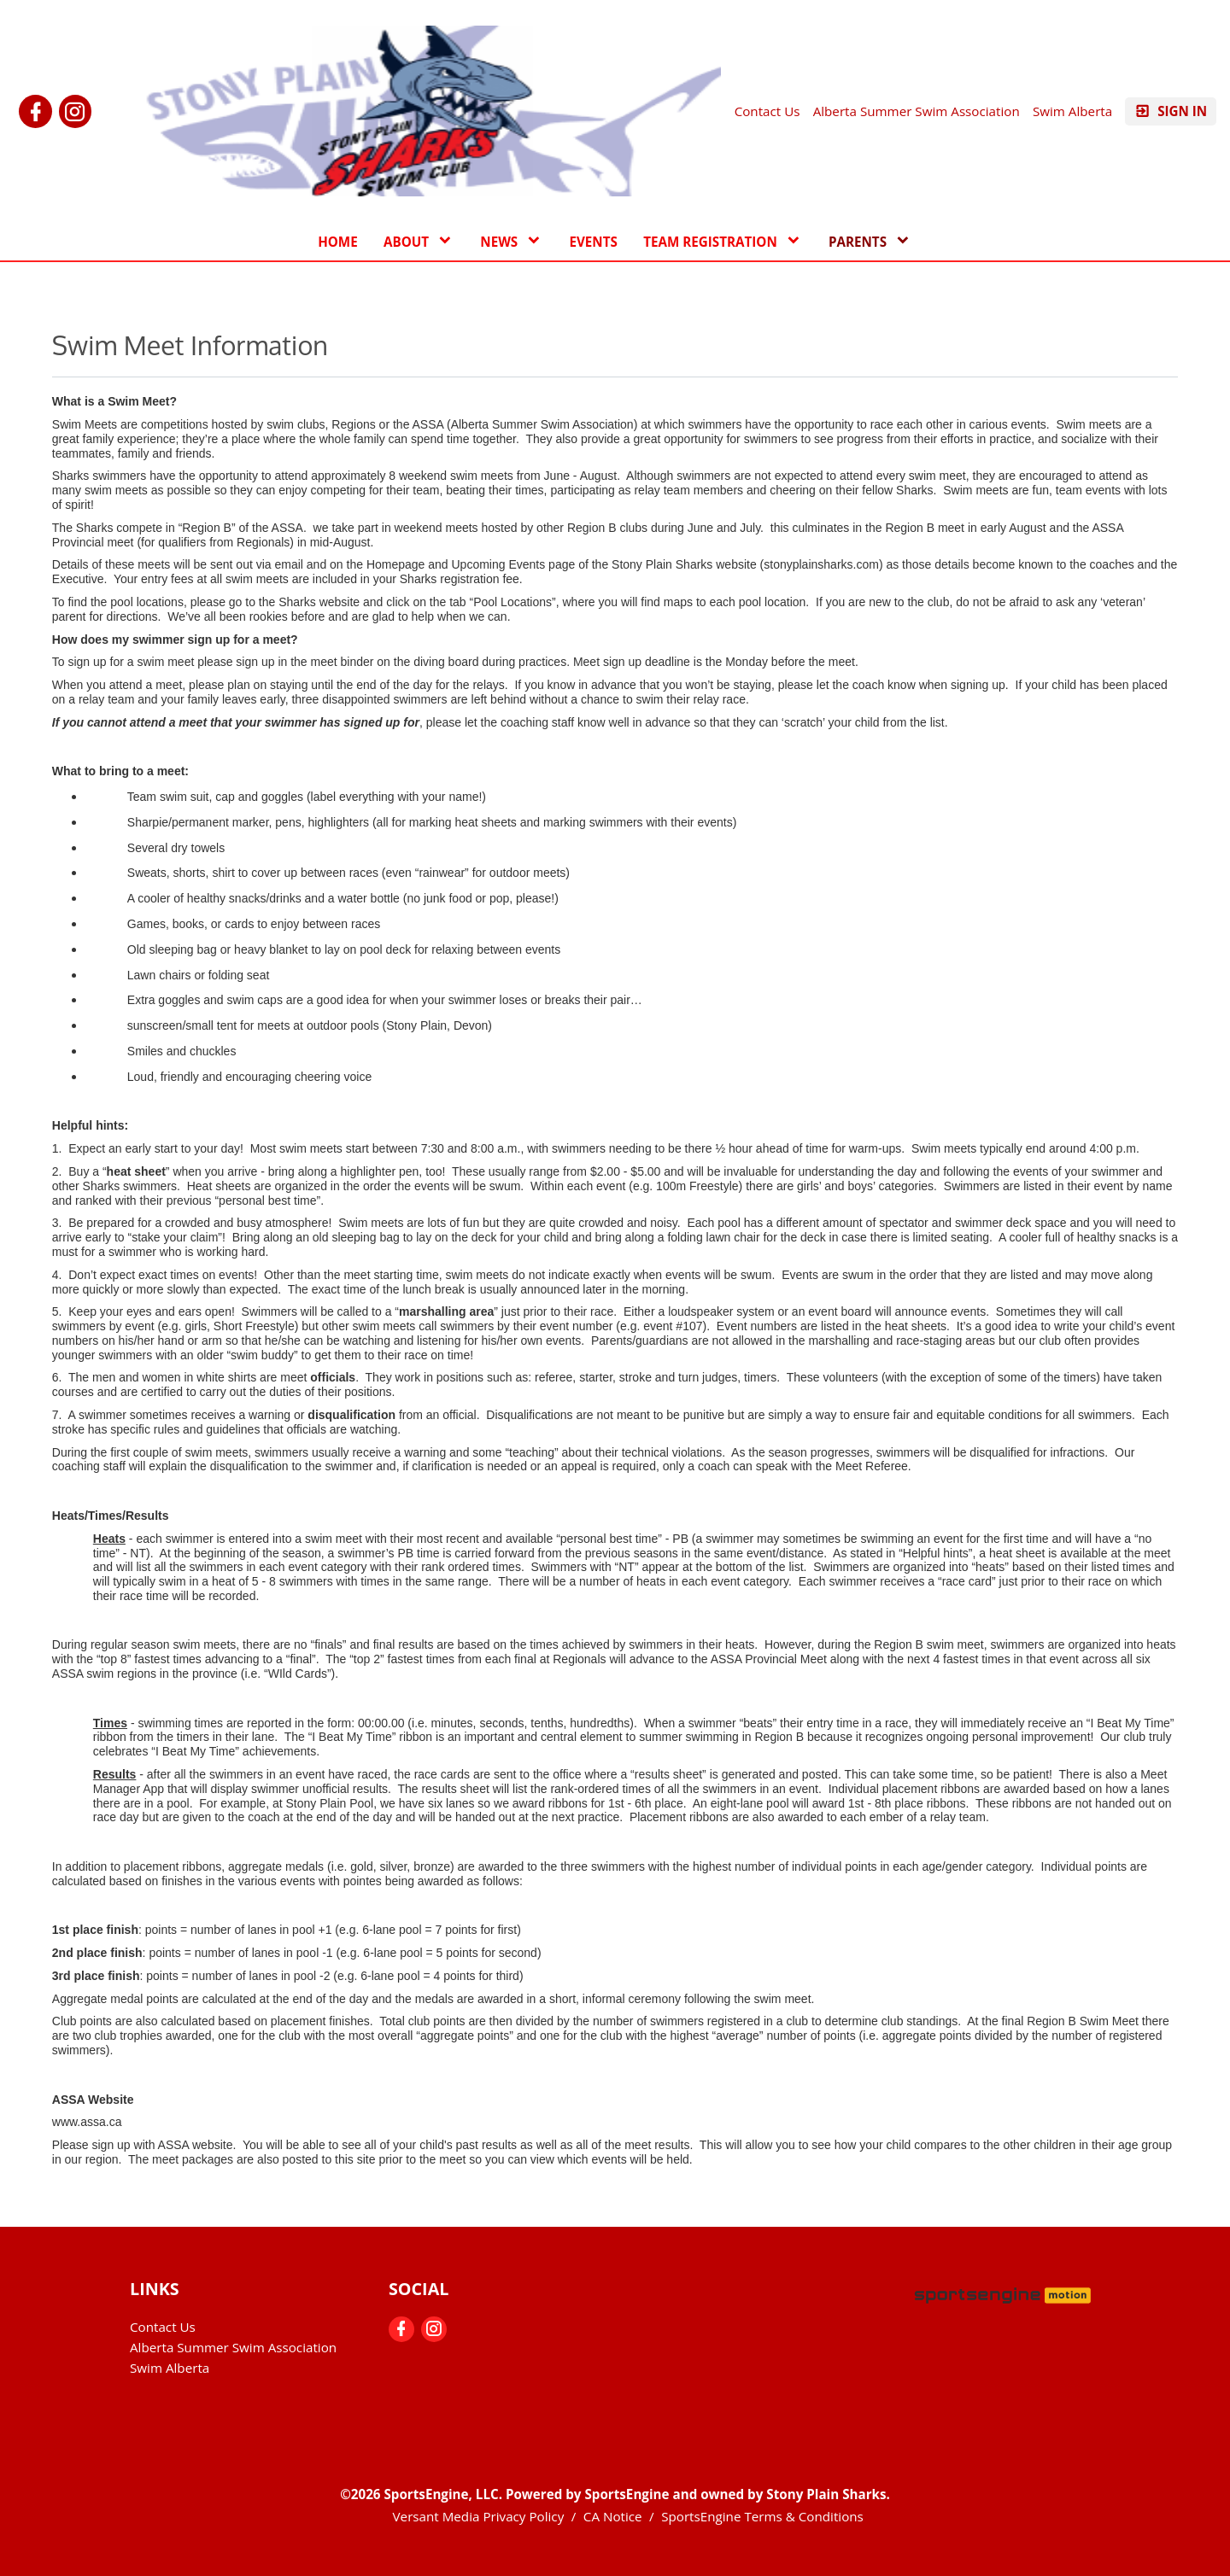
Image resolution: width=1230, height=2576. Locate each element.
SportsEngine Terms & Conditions (762, 2516)
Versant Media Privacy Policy (479, 2516)
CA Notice (612, 2516)
